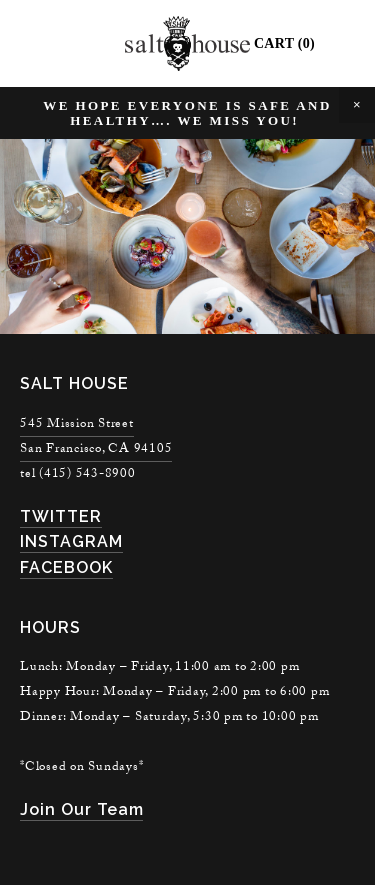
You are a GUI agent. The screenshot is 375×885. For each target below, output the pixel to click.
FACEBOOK (66, 567)
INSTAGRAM (71, 541)
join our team (81, 809)
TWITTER (61, 516)
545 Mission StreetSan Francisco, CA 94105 (96, 437)
